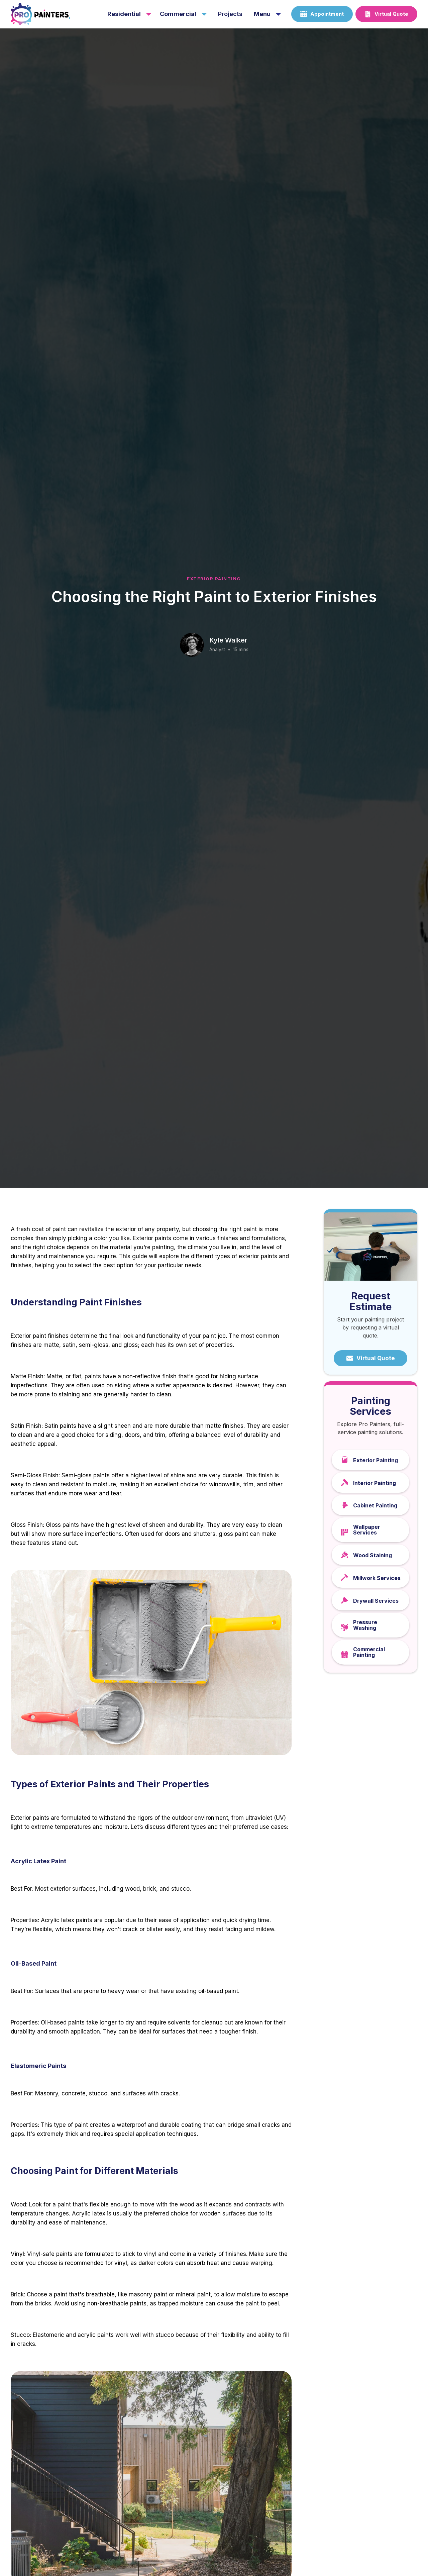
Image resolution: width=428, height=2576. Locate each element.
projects (230, 13)
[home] (54, 14)
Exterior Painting (214, 578)
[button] (129, 14)
